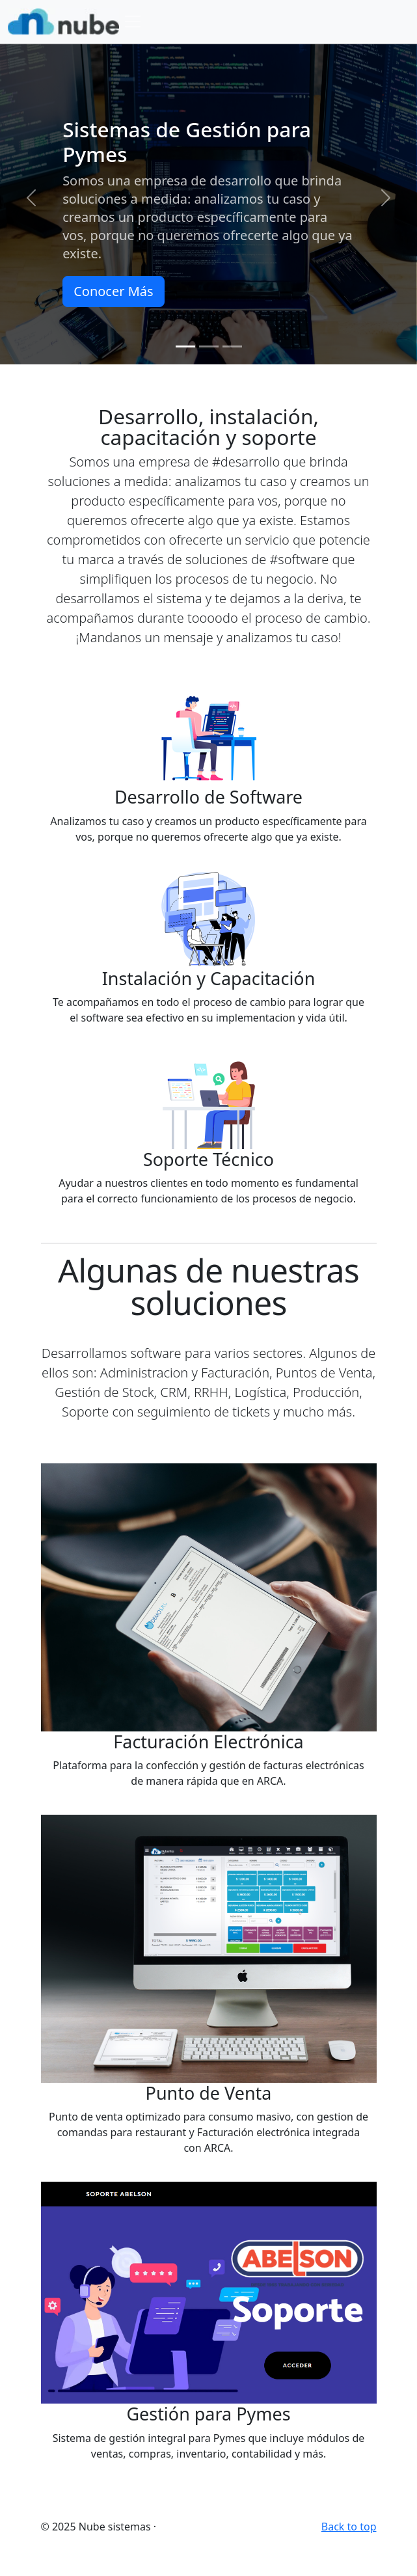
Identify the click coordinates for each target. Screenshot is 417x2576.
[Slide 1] (185, 346)
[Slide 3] (232, 346)
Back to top (349, 2526)
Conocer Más (113, 291)
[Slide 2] (209, 346)
